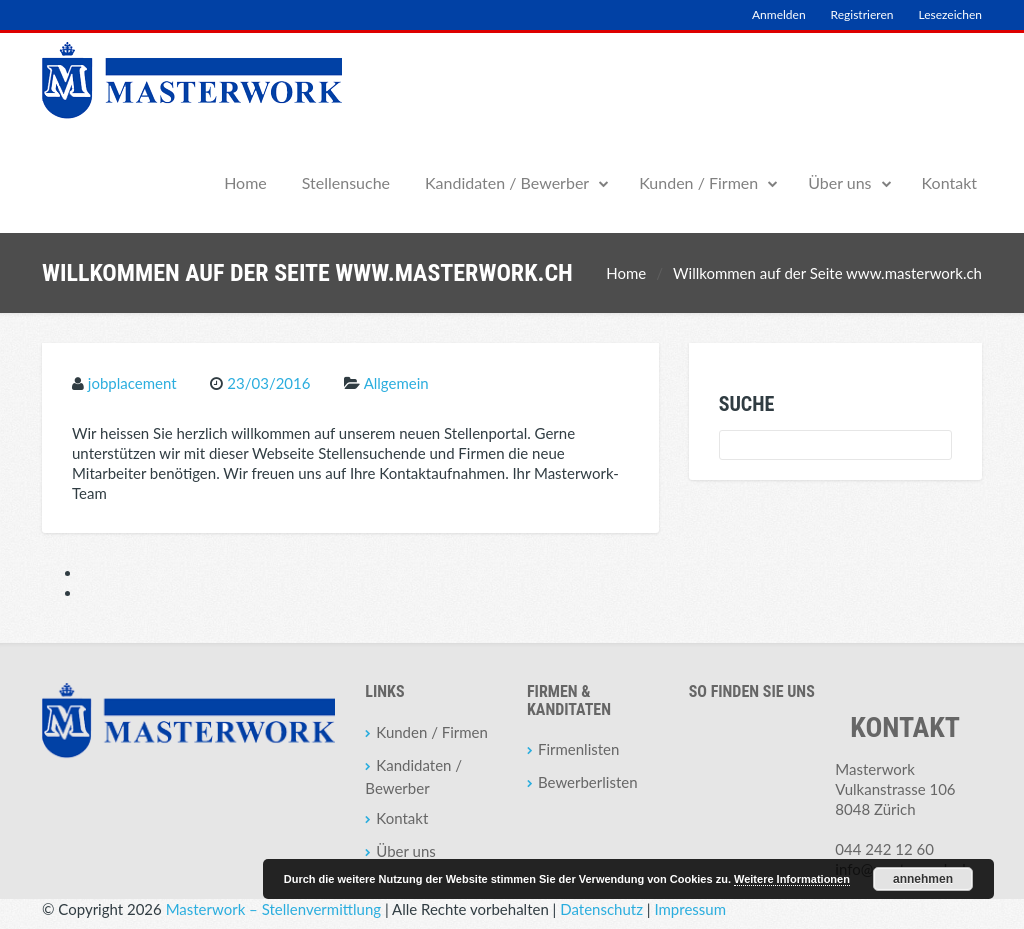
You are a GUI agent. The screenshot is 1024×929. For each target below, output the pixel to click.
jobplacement (132, 383)
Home (245, 182)
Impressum (690, 909)
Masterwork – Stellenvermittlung (273, 909)
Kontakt (949, 182)
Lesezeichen (950, 14)
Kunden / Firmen (698, 182)
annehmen (923, 879)
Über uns (839, 182)
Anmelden (779, 14)
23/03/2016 (268, 383)
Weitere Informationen (792, 879)
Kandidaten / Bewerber (507, 182)
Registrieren (862, 14)
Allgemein (396, 383)
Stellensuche (346, 182)
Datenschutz (601, 909)
